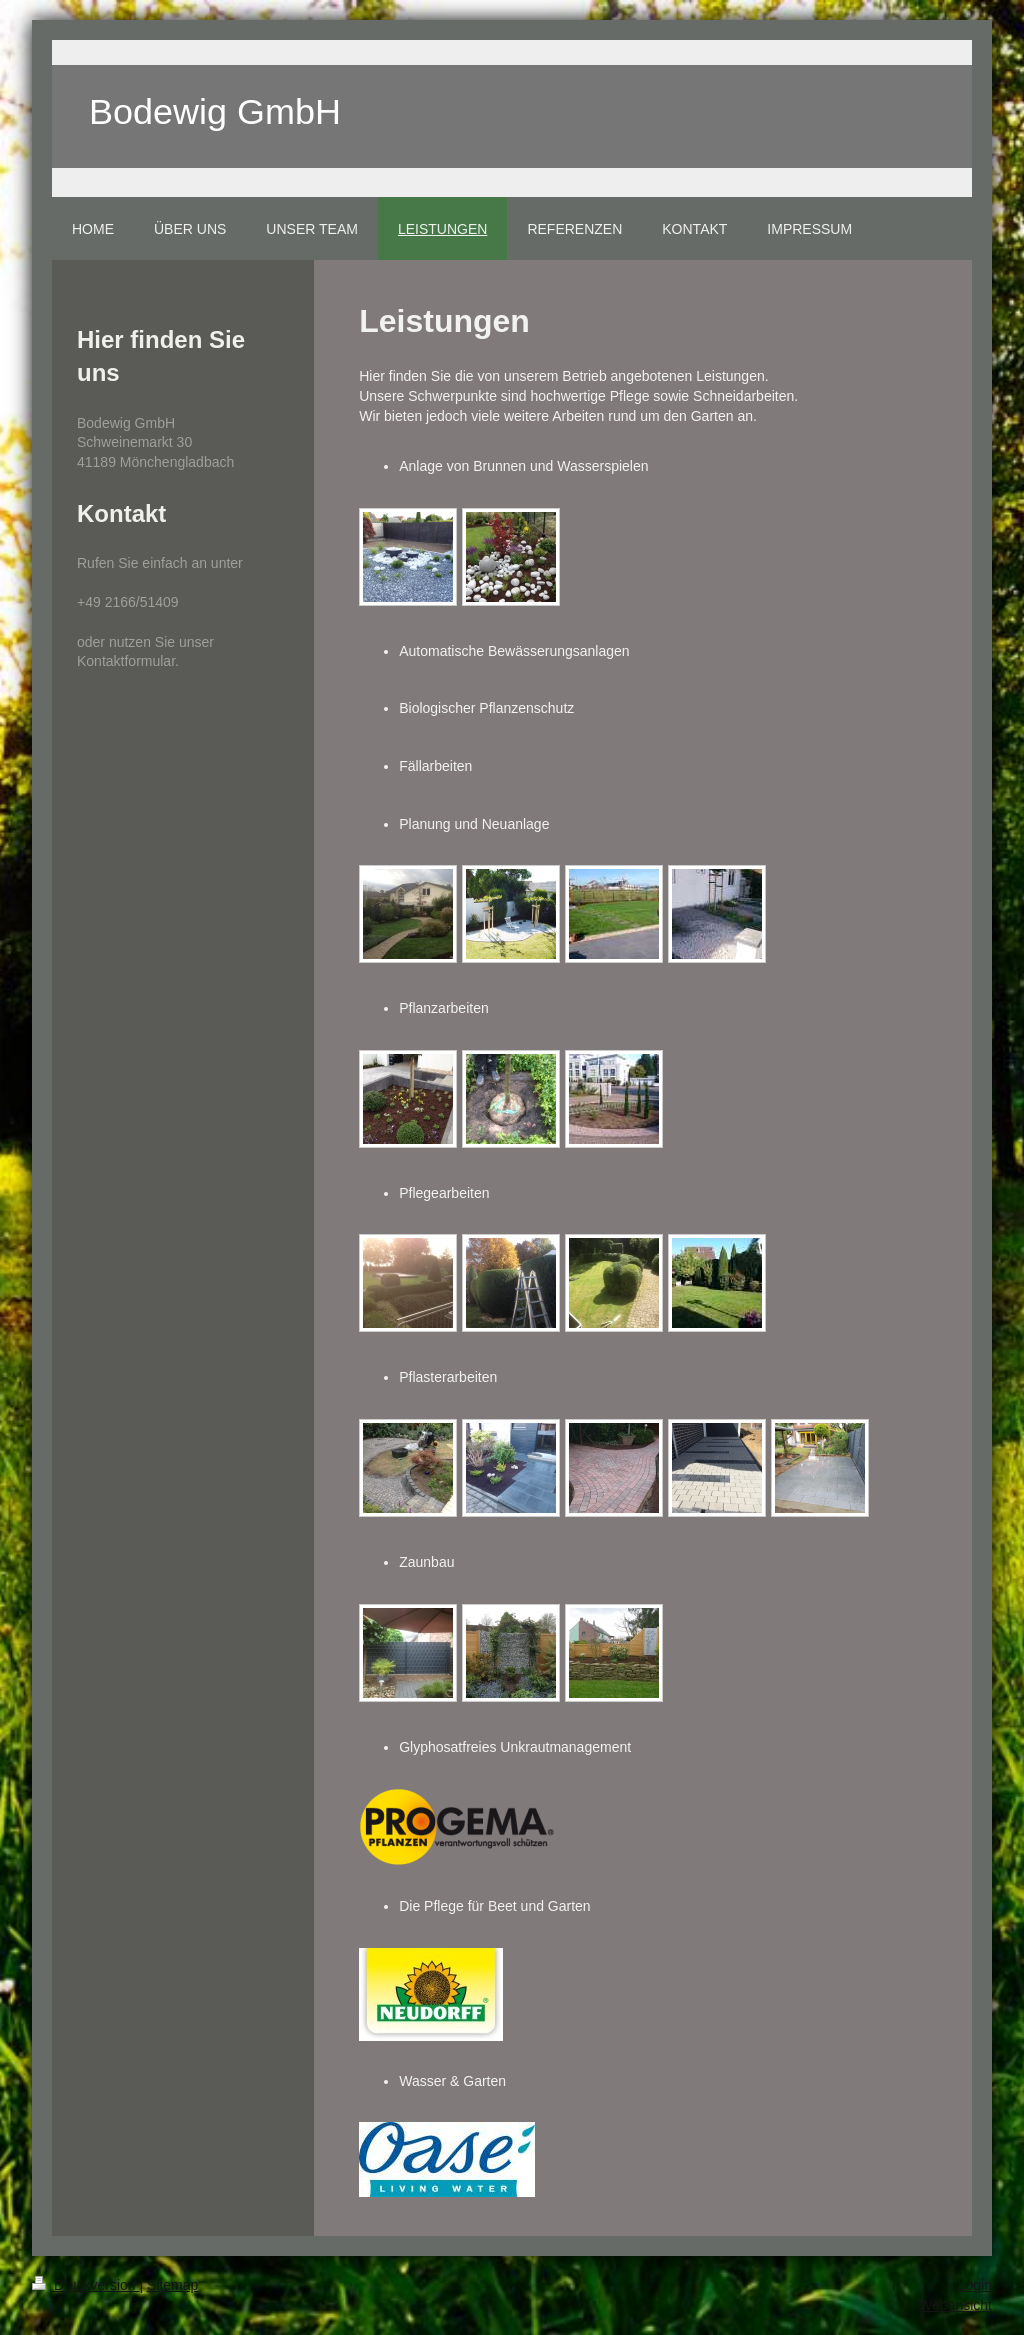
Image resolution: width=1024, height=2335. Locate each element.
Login (975, 2285)
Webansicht (955, 2305)
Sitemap (172, 2285)
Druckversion (85, 2285)
